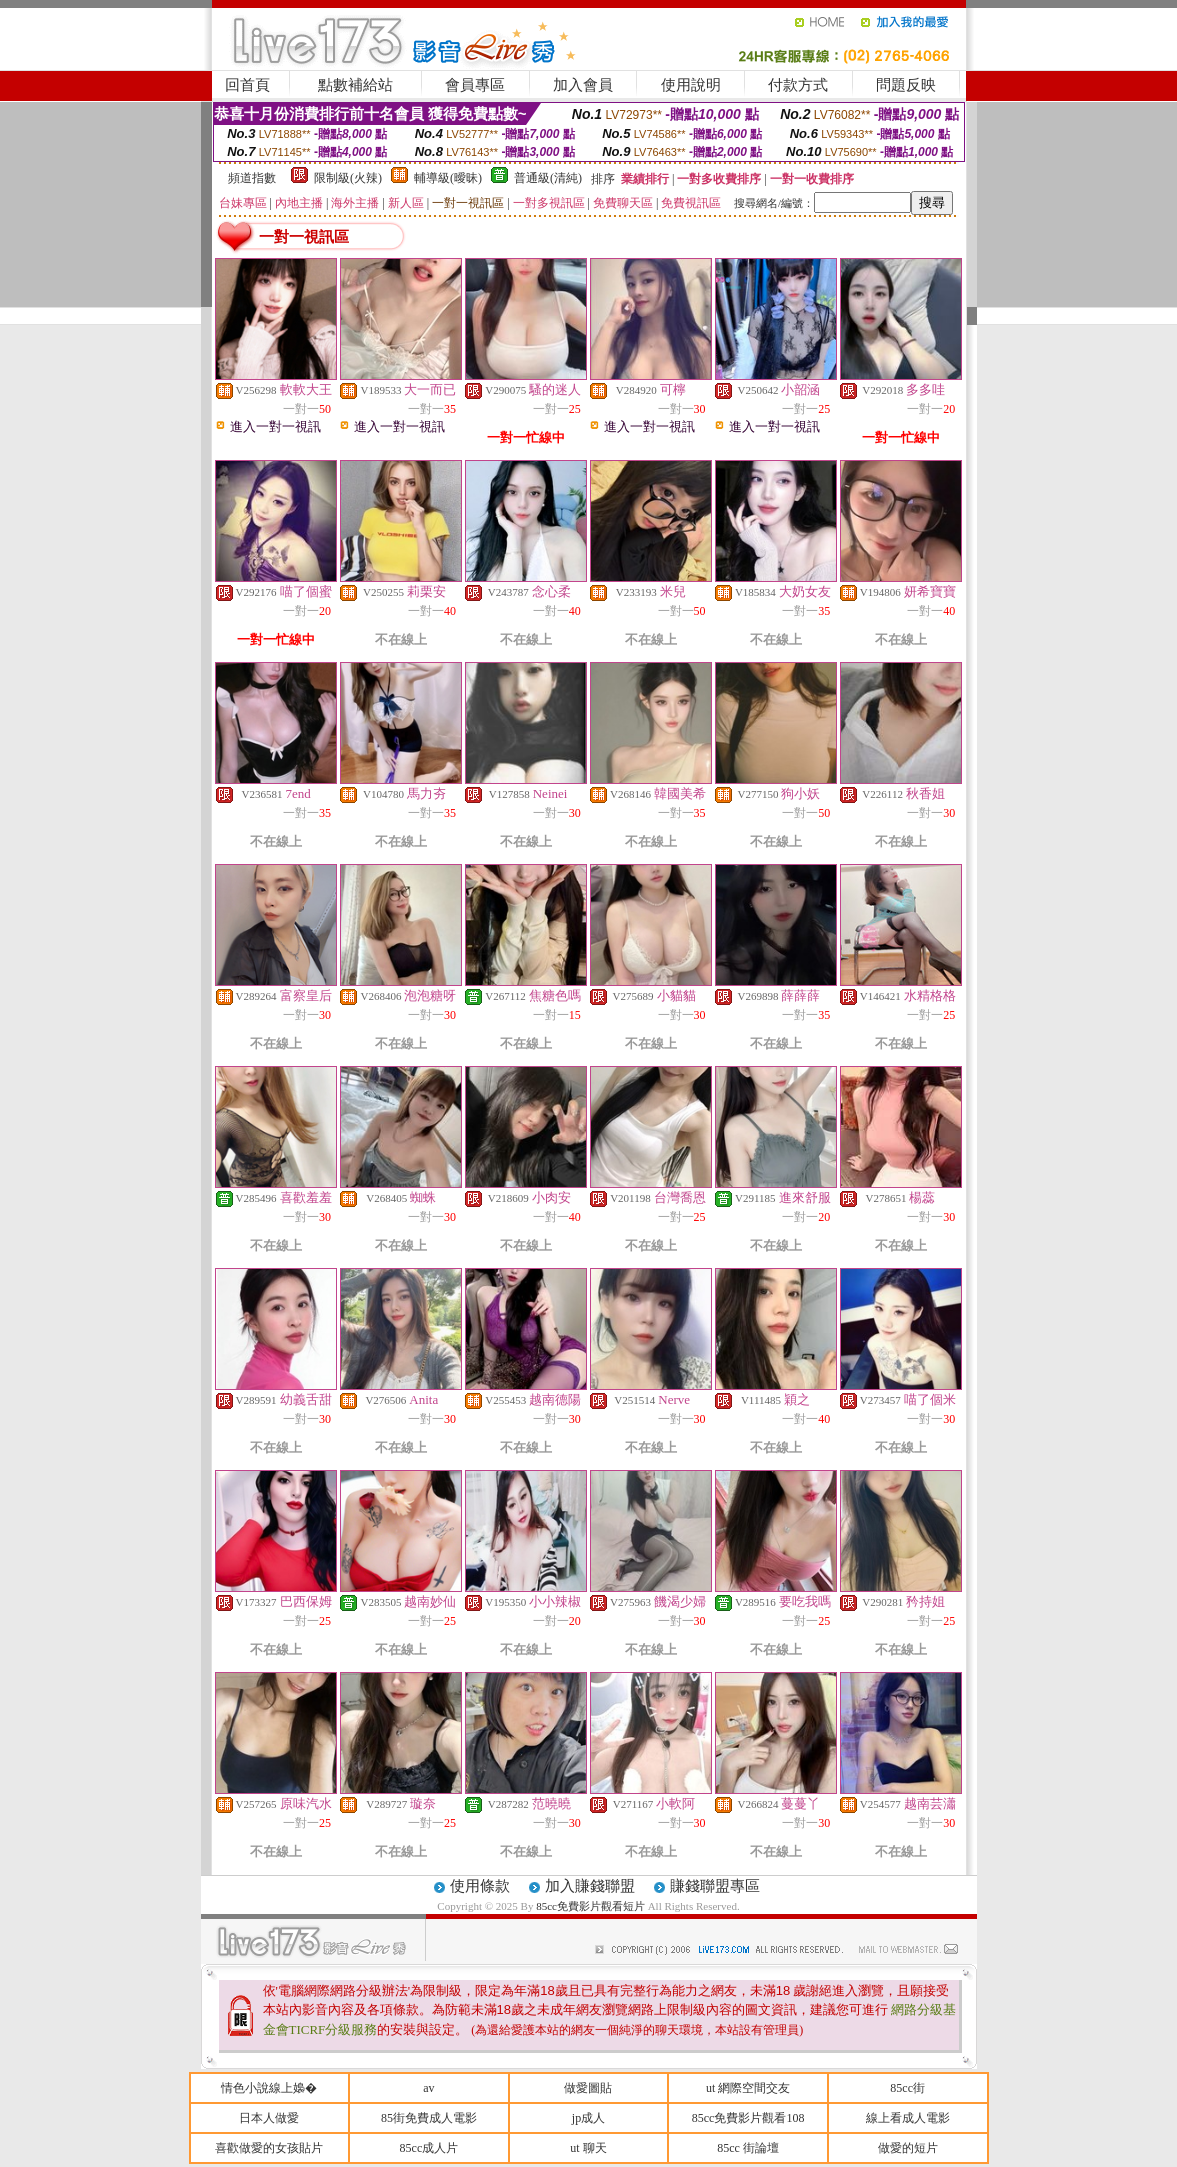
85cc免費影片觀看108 (748, 2118)
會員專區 (475, 85)
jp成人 (588, 2118)
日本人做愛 (269, 2118)
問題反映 (906, 85)
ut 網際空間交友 (748, 2088)
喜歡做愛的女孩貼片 (269, 2148)
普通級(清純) (548, 178)
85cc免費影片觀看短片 (592, 1906)
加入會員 (583, 85)
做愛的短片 (908, 2148)
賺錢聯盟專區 (715, 1886)
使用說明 (691, 85)
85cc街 (907, 2088)
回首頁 (247, 85)
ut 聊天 (588, 2148)
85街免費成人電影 (429, 2118)
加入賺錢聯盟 (590, 1886)
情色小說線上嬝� (269, 2088)
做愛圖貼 (588, 2088)
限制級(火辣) (348, 178)
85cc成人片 (429, 2148)
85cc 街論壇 (748, 2148)
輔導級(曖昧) (448, 178)
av (428, 2088)
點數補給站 (355, 85)
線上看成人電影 (908, 2118)
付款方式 (798, 85)
